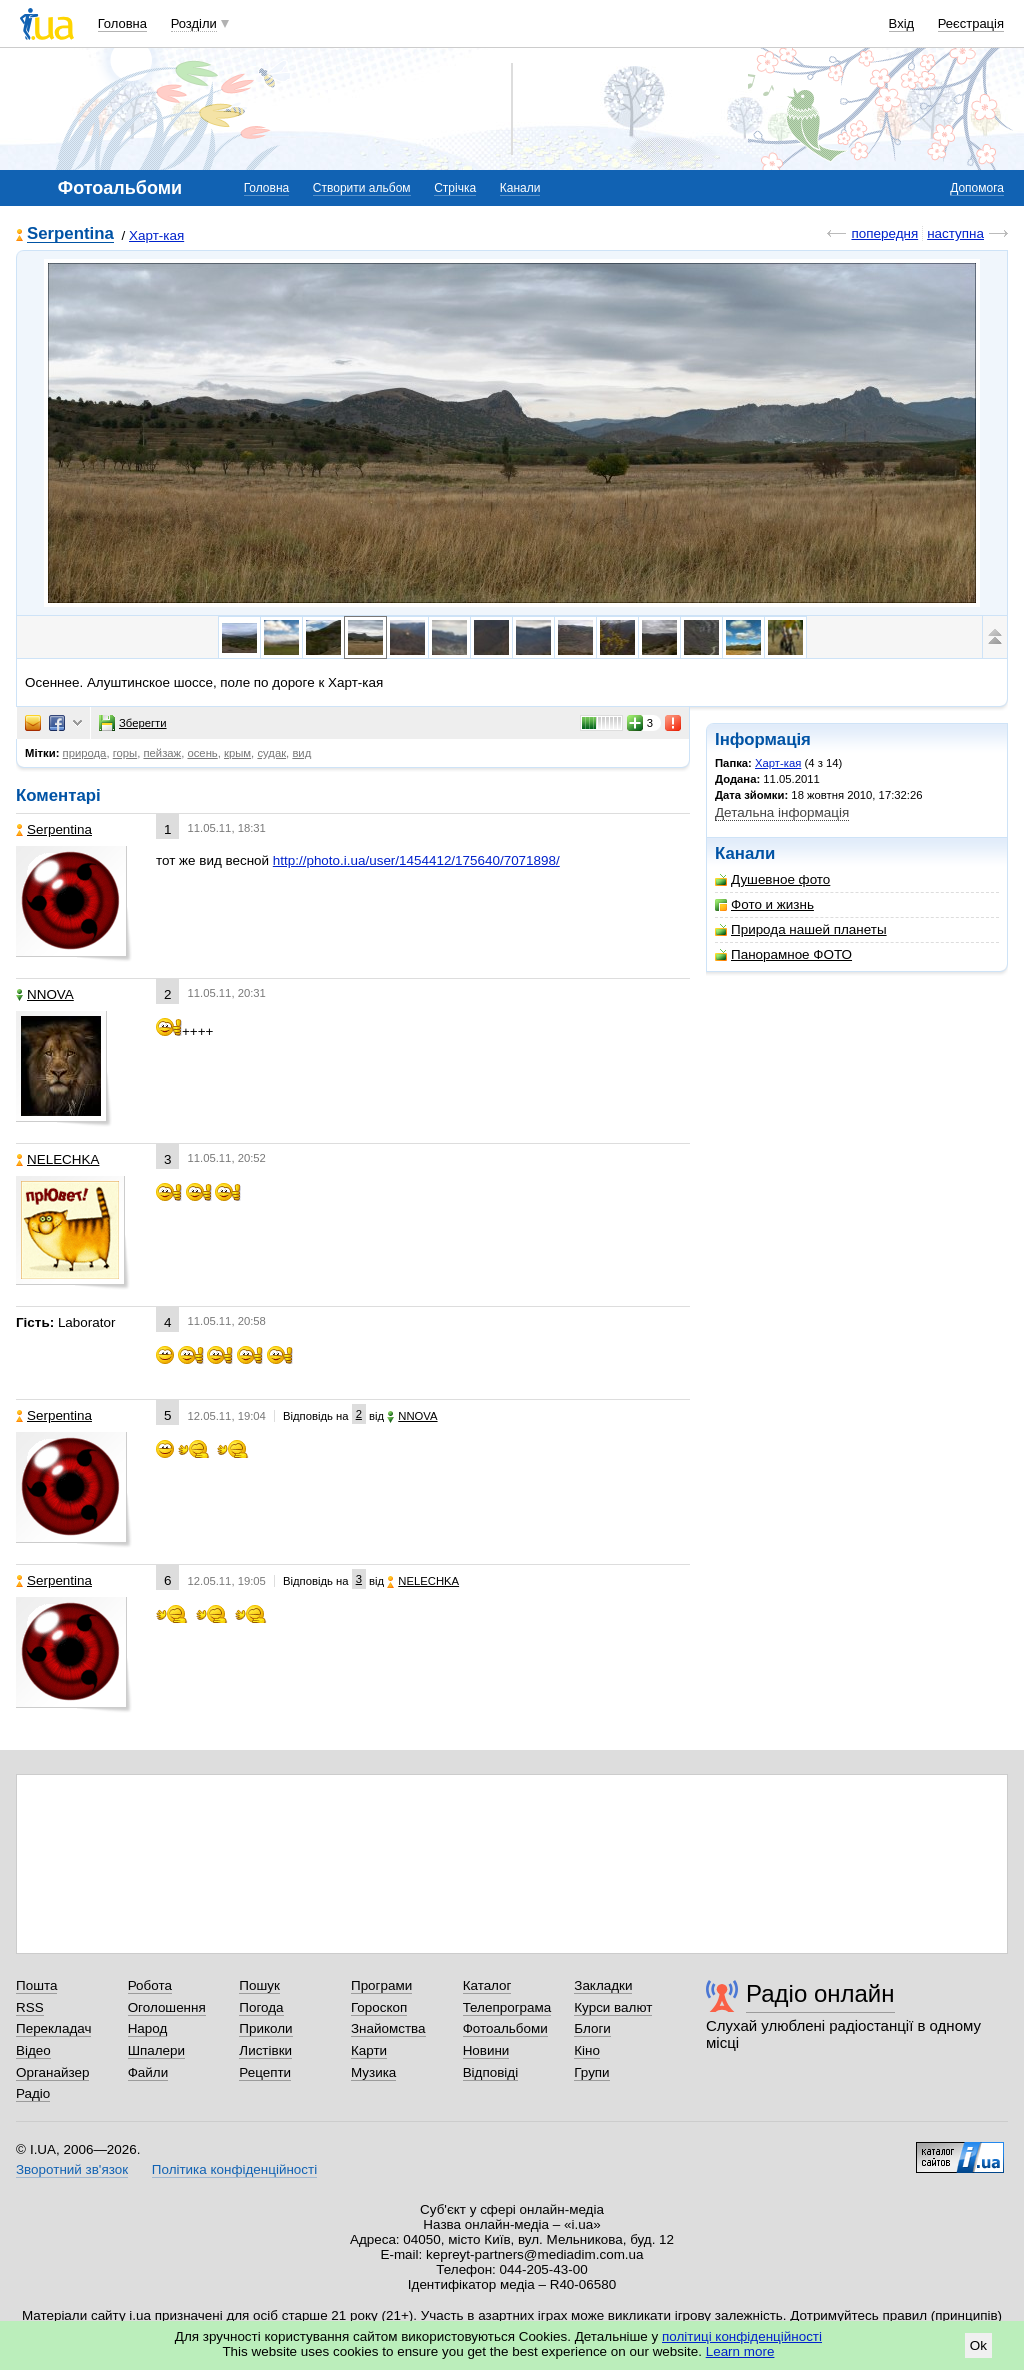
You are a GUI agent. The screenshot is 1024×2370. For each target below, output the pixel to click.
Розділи (194, 23)
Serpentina (70, 234)
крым (237, 753)
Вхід (902, 23)
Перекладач (53, 2028)
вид (301, 753)
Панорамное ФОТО (783, 954)
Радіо (33, 2093)
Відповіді (491, 2072)
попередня (884, 233)
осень (202, 753)
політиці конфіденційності (742, 2336)
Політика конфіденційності (234, 2169)
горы (125, 753)
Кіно (587, 2050)
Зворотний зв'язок (72, 2169)
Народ (148, 2028)
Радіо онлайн (820, 1993)
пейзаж (162, 753)
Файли (148, 2072)
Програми (381, 1985)
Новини (486, 2050)
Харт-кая (156, 235)
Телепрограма (507, 2007)
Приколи (265, 2028)
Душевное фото (772, 879)
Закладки (603, 1985)
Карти (369, 2050)
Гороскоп (379, 2007)
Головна (122, 23)
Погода (261, 2007)
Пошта (36, 1985)
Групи (591, 2072)
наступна (955, 233)
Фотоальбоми (505, 2028)
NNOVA (45, 994)
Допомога (977, 188)
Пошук (259, 1985)
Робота (150, 1985)
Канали (520, 188)
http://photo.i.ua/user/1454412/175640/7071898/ (416, 860)
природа (85, 753)
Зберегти (133, 723)
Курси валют (613, 2007)
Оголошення (167, 2007)
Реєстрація (971, 23)
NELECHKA (57, 1159)
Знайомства (388, 2028)
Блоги (592, 2028)
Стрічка (455, 188)
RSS (30, 2007)
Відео (33, 2050)
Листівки (265, 2050)
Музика (373, 2072)
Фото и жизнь (764, 904)
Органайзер (52, 2072)
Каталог (487, 1985)
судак (271, 753)
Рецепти (265, 2072)
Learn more (740, 2351)
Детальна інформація (782, 812)
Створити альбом (362, 188)
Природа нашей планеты (801, 929)
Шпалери (156, 2050)
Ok (978, 2345)
